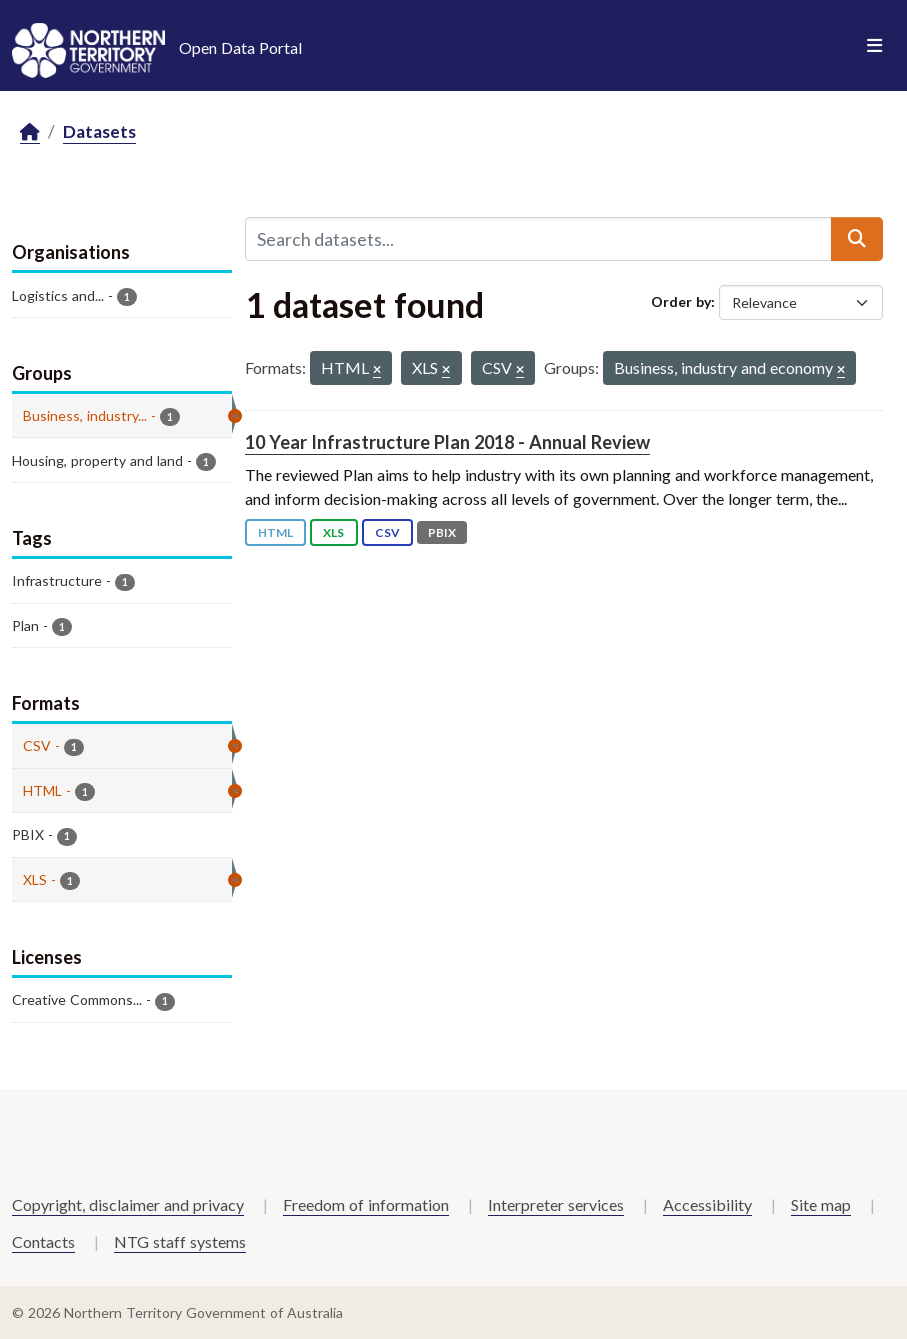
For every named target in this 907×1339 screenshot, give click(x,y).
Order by (681, 301)
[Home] (30, 132)
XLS (333, 532)
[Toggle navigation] (874, 46)
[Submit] (857, 239)
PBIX (442, 532)
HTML (275, 532)
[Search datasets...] (539, 239)
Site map (821, 1204)
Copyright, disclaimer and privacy (128, 1204)
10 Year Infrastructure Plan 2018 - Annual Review (447, 442)
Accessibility (707, 1204)
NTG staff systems (180, 1241)
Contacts (43, 1241)
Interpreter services (556, 1204)
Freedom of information (366, 1204)
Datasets (99, 131)
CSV (387, 532)
